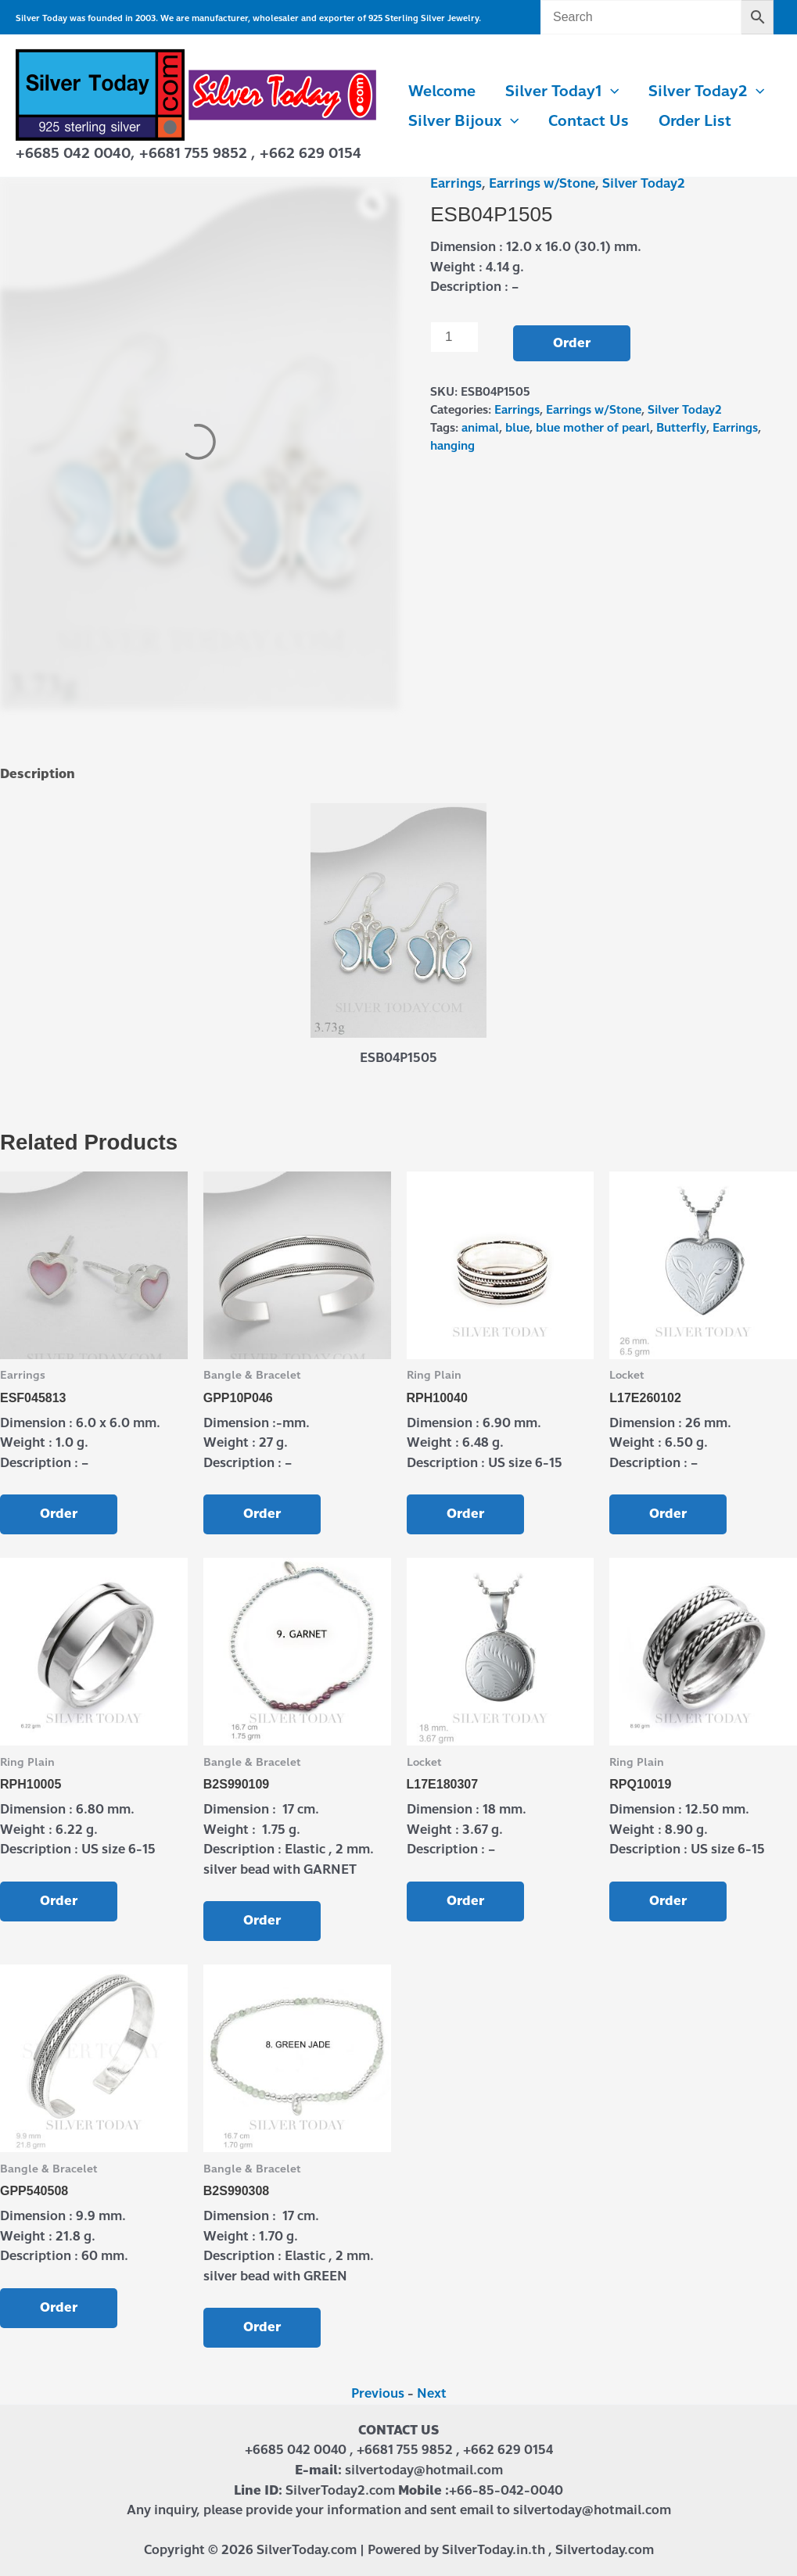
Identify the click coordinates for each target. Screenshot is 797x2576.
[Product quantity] (454, 337)
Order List (695, 120)
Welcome (442, 91)
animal (480, 427)
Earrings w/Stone (542, 183)
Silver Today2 (706, 91)
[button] (610, 91)
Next (432, 2393)
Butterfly (681, 427)
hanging (452, 445)
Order (572, 343)
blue (517, 427)
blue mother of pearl (593, 427)
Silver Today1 (562, 91)
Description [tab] (37, 774)
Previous (377, 2393)
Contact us (588, 120)
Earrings (456, 183)
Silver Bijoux (463, 121)
